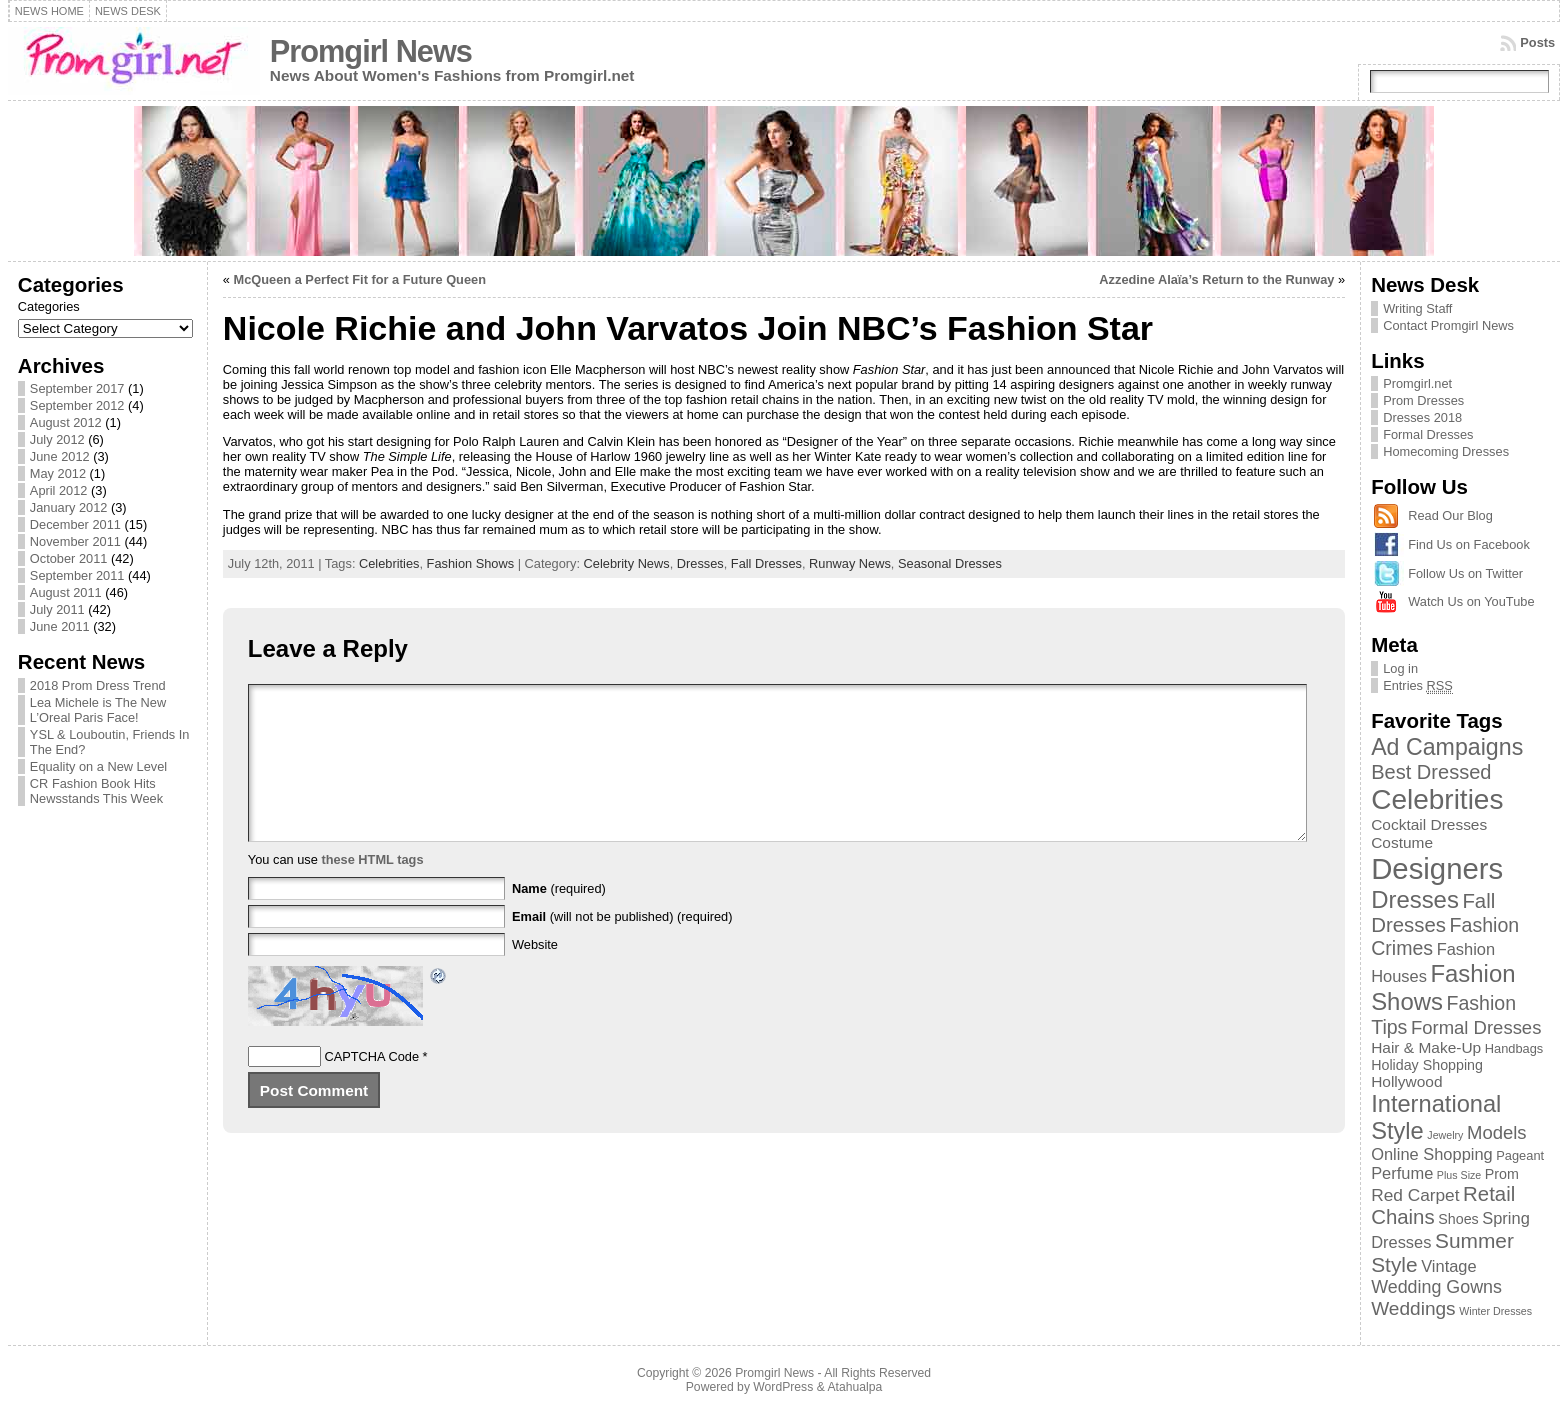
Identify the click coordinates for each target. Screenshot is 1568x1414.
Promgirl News (371, 51)
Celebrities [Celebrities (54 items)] (1437, 799)
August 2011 (66, 592)
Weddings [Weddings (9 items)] (1413, 1308)
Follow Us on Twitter (1465, 573)
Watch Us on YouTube (1471, 601)
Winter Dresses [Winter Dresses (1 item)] (1495, 1311)
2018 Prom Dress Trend (98, 685)
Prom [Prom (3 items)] (1502, 1174)
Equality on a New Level (98, 766)
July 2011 (57, 609)
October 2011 (69, 558)
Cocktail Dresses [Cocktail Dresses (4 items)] (1429, 824)
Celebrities (389, 563)
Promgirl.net (1417, 383)
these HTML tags (372, 889)
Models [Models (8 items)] (1497, 1132)
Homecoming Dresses (1446, 451)
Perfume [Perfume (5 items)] (1402, 1173)
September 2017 (77, 388)
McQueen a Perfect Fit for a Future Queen (360, 279)
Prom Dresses (1423, 400)
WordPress (783, 1387)
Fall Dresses (766, 563)
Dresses (700, 563)
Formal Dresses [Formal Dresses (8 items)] (1476, 1027)
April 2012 (59, 490)
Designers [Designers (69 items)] (1437, 868)
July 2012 (57, 439)
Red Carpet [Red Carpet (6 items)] (1415, 1195)
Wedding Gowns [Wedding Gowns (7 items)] (1436, 1287)
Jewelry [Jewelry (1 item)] (1445, 1135)
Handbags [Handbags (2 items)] (1514, 1048)
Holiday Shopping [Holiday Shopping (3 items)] (1427, 1065)
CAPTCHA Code (371, 1086)
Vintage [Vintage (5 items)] (1448, 1266)
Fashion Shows (471, 563)
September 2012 (77, 405)
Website (535, 974)
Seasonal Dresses (950, 563)
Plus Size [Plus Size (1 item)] (1459, 1175)
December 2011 (75, 524)
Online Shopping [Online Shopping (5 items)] (1432, 1154)
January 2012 (69, 507)
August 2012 (66, 422)
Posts (1537, 42)
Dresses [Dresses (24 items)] (1415, 899)
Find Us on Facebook (1469, 544)
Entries (1418, 686)
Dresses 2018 (1422, 417)
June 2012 (60, 456)
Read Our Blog (1450, 515)
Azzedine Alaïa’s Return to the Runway (1216, 279)
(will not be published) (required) (622, 946)
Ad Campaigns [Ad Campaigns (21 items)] (1447, 747)
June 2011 (60, 626)
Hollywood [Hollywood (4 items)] (1406, 1081)
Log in (1400, 668)
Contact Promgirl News (1448, 325)
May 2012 (58, 473)
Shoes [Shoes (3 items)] (1458, 1219)
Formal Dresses (1428, 434)
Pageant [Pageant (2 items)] (1520, 1155)
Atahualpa (854, 1387)
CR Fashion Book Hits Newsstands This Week (96, 791)
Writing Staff (1417, 308)
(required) (559, 918)
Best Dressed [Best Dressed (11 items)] (1431, 772)
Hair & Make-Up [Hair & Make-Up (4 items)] (1426, 1047)
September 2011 (77, 575)
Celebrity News (627, 563)
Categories (49, 306)
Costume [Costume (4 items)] (1402, 842)
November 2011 (75, 541)
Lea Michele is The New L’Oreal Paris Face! (98, 710)
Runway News (850, 563)
